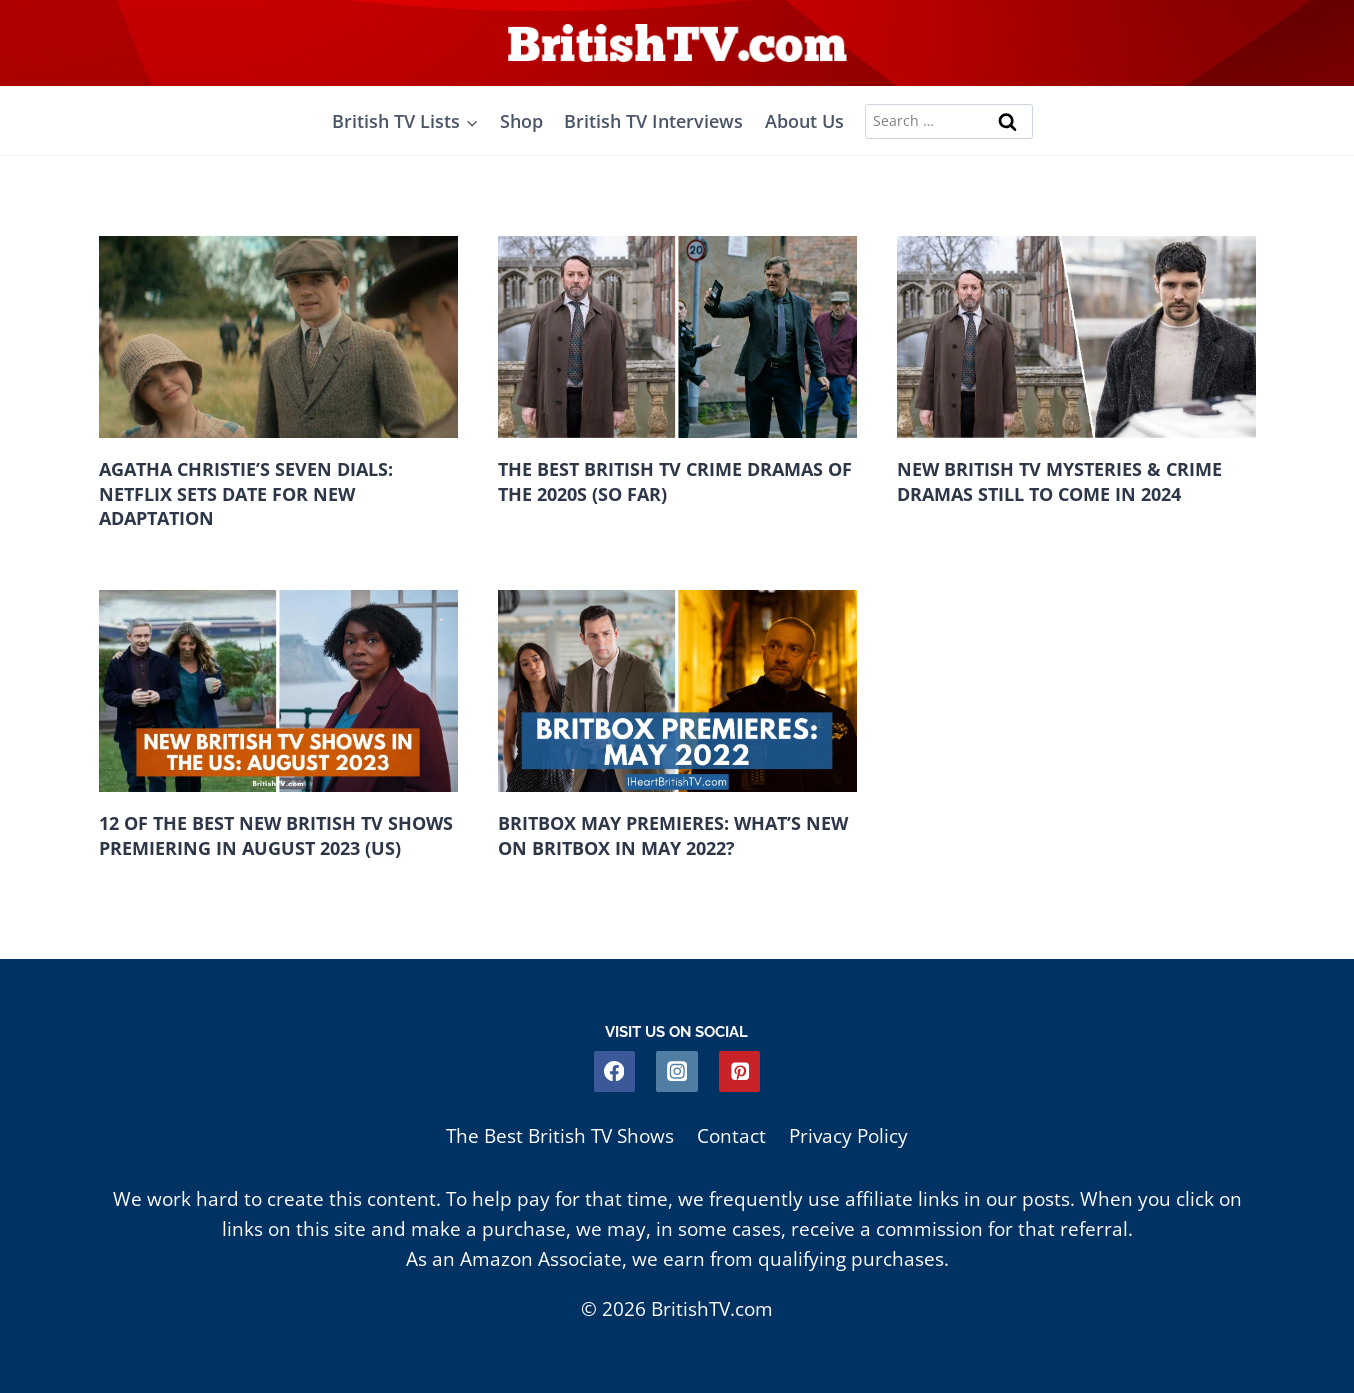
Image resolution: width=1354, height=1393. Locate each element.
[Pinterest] (739, 1071)
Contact (731, 1136)
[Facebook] (614, 1071)
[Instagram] (676, 1071)
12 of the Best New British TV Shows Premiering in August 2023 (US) (276, 835)
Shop (521, 121)
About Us (804, 121)
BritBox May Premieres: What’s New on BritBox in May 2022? (673, 835)
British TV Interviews (653, 121)
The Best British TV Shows (560, 1136)
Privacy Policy (848, 1136)
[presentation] (278, 337)
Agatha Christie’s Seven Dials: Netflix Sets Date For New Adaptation (246, 493)
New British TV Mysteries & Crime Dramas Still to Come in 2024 (1059, 481)
